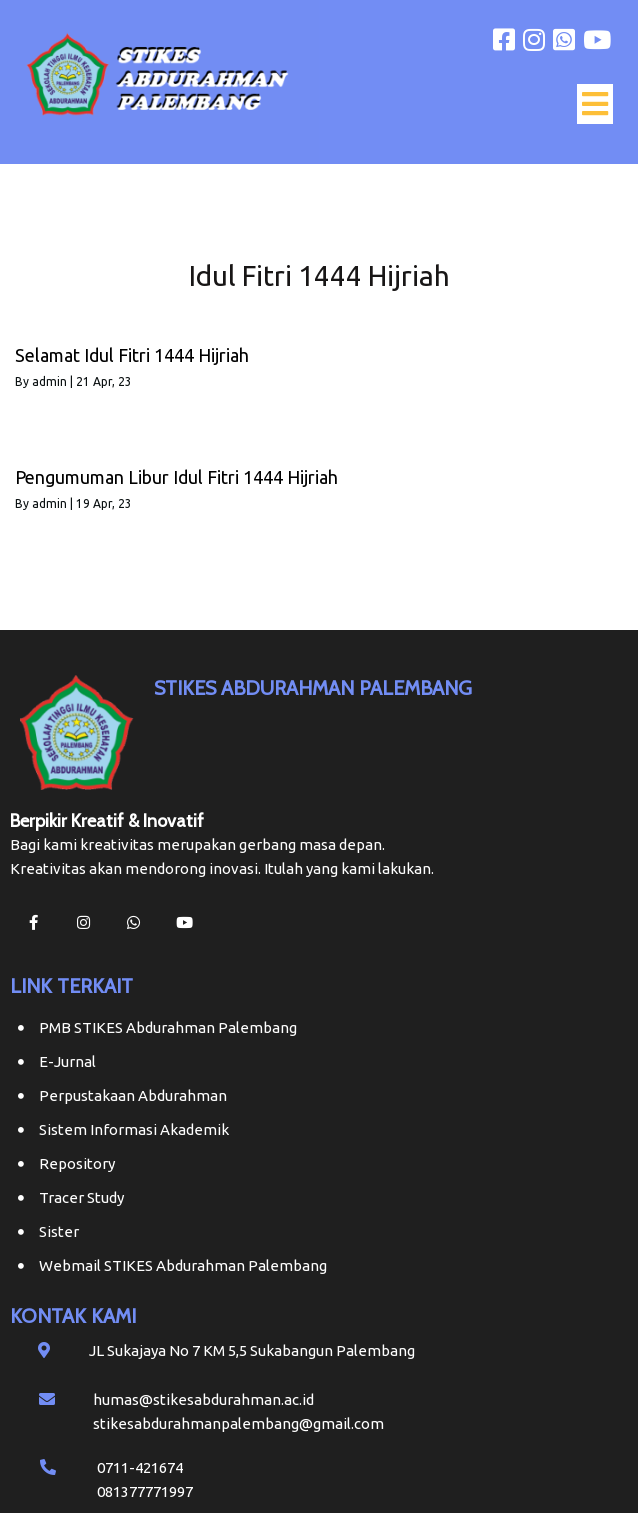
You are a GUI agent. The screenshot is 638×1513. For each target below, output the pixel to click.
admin (49, 381)
